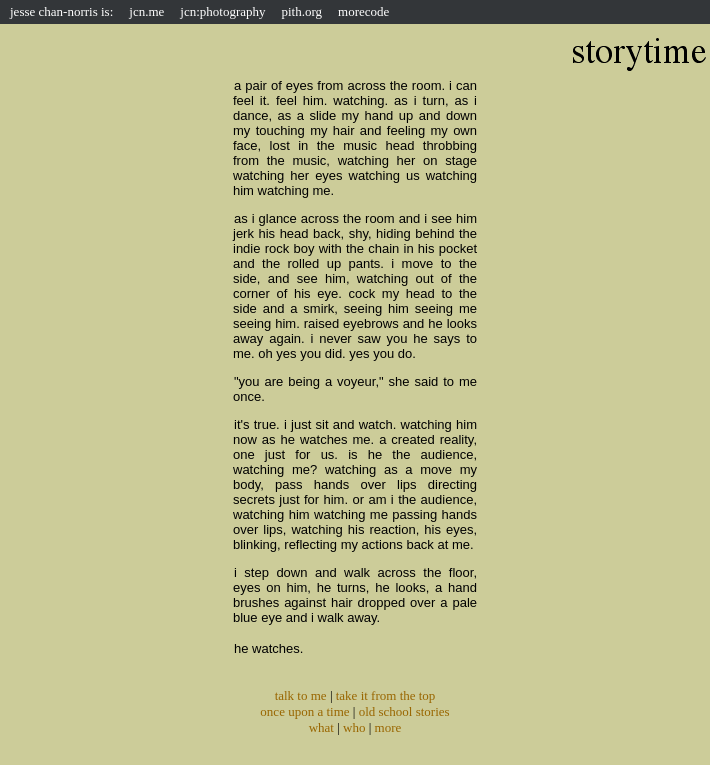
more (388, 727)
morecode (363, 11)
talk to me (301, 695)
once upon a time (304, 711)
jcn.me (146, 11)
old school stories (404, 711)
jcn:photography (222, 11)
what (321, 727)
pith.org (302, 11)
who (354, 727)
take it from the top (386, 695)
